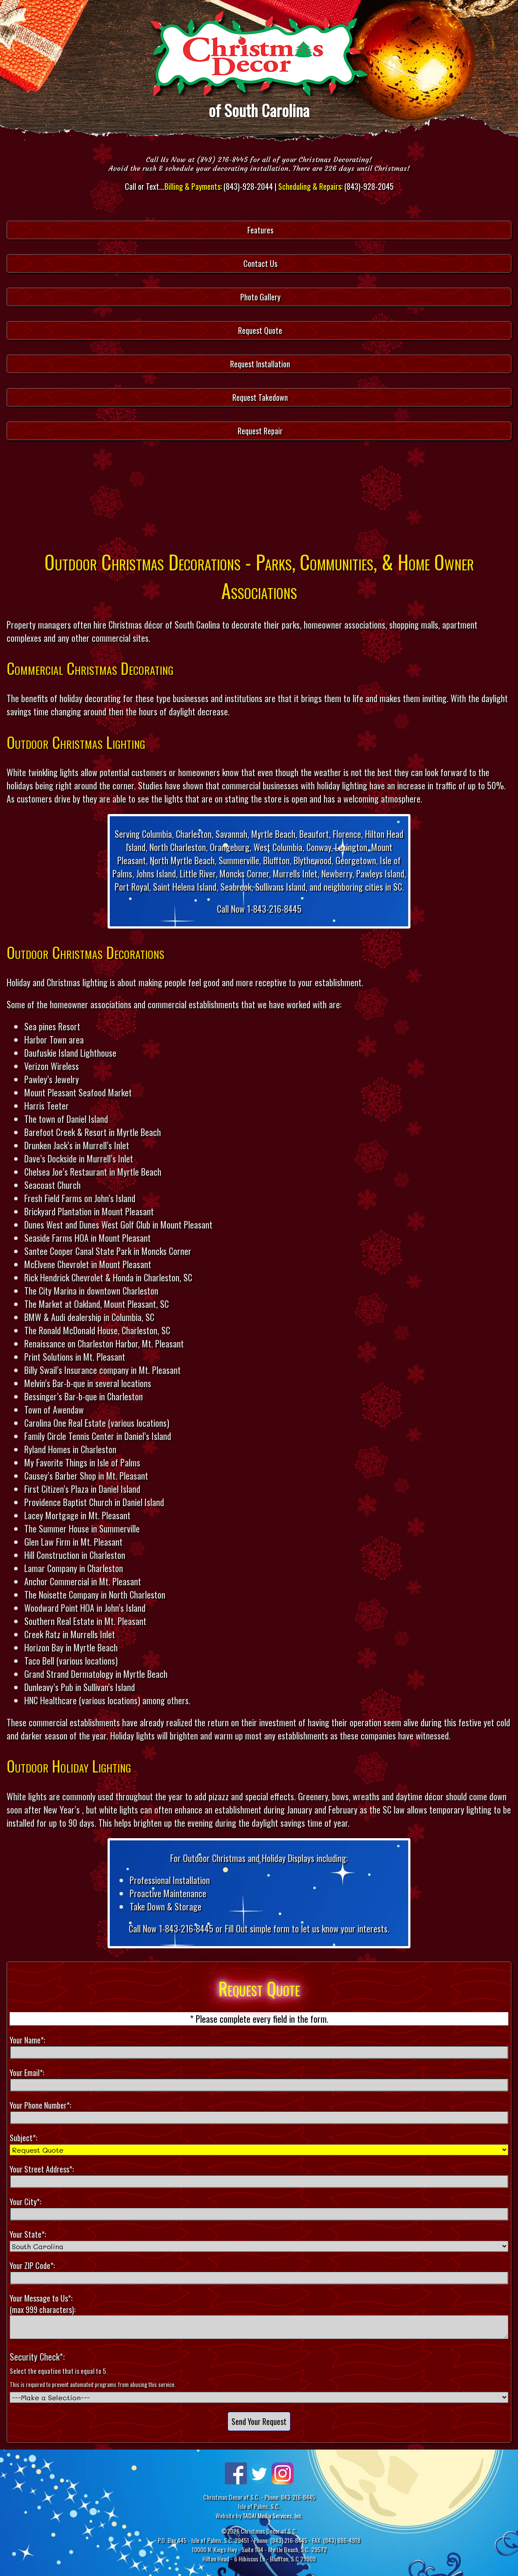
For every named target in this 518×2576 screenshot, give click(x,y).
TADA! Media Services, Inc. (272, 2515)
